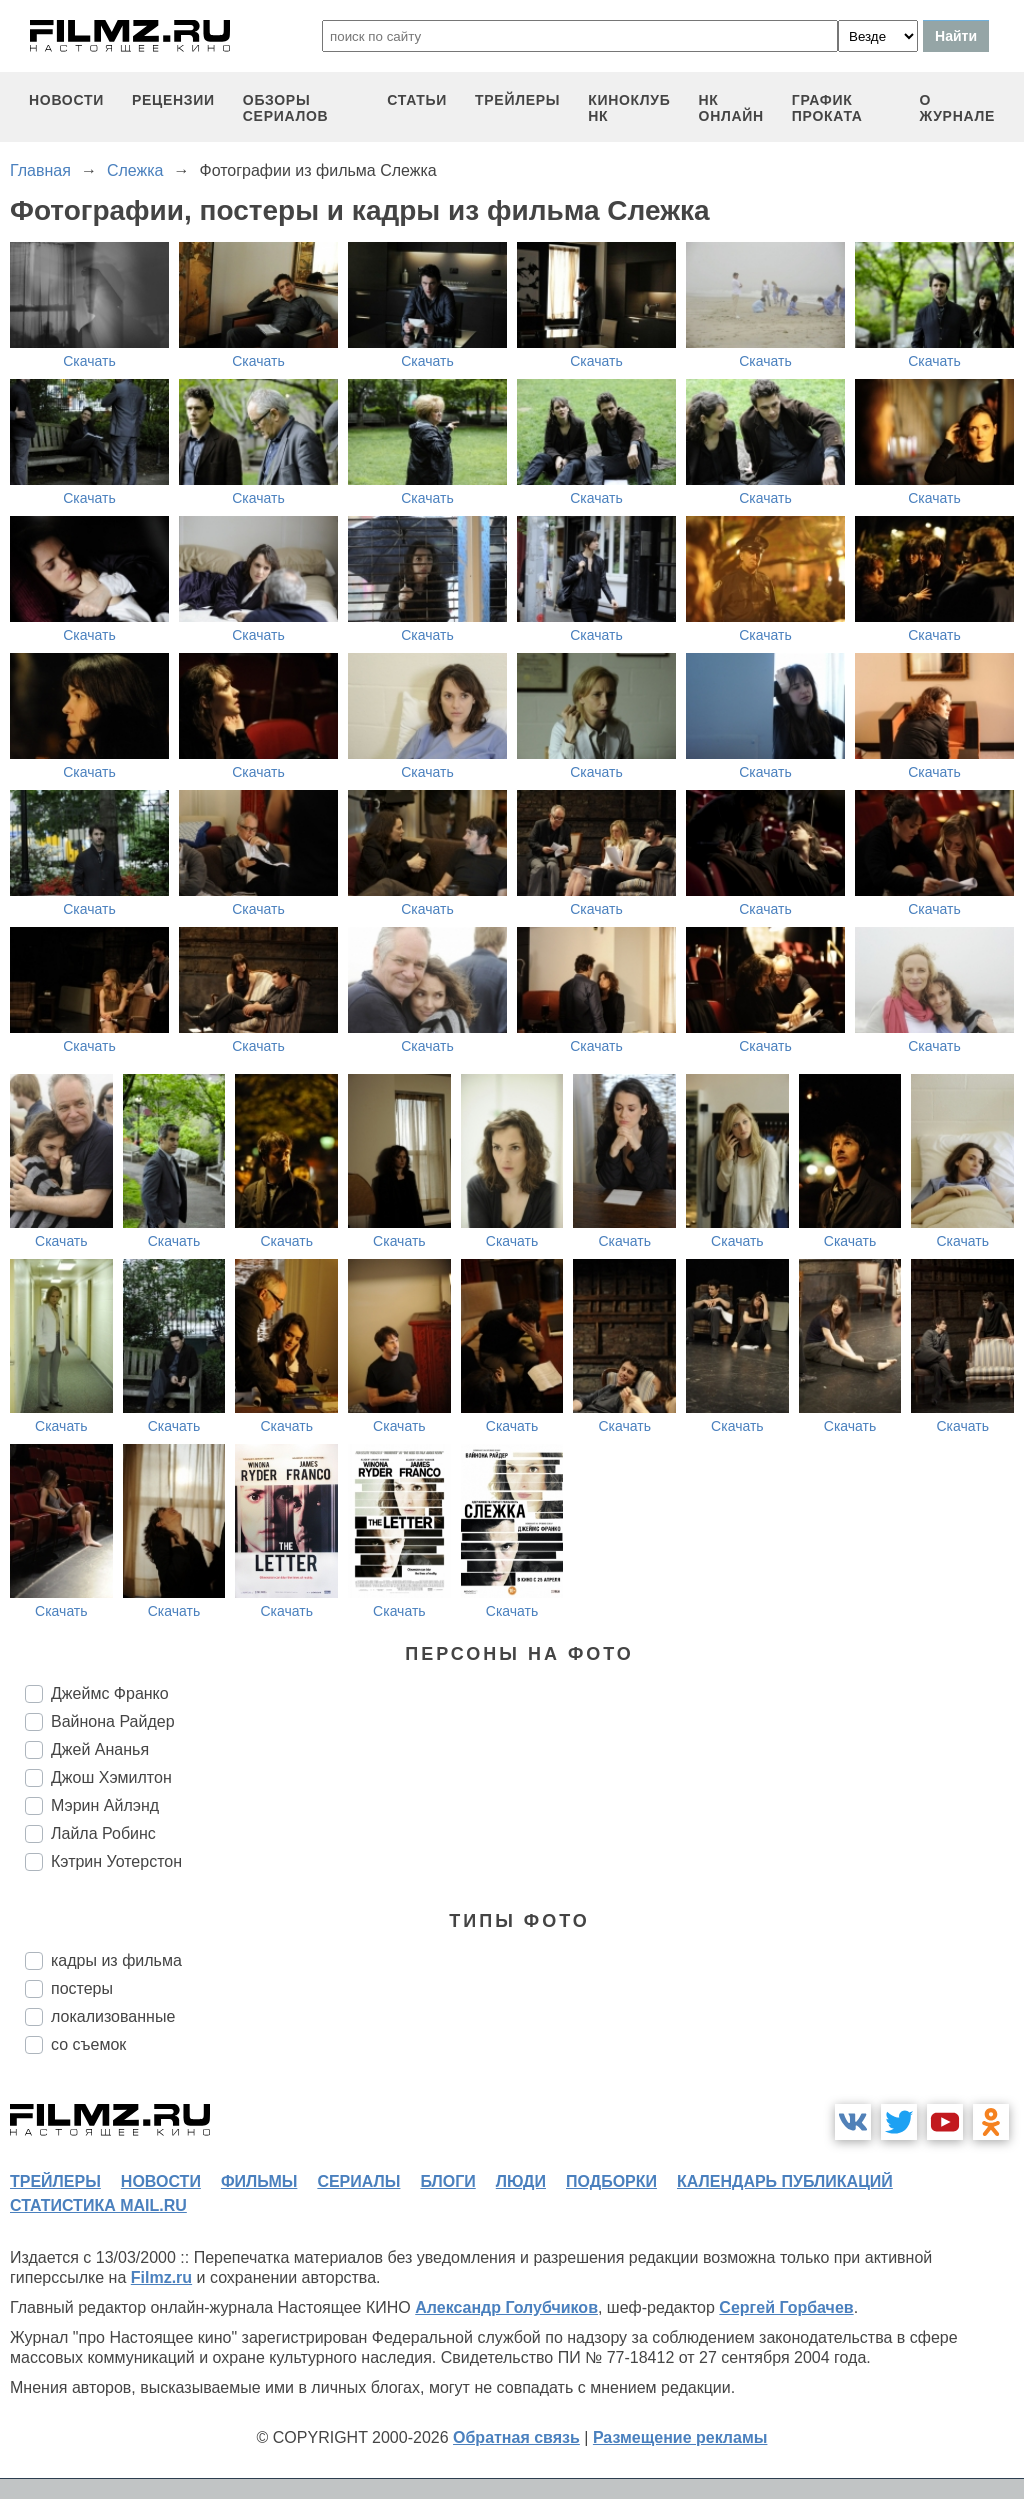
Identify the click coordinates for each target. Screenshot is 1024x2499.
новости (66, 100)
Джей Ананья (100, 1749)
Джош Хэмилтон (111, 1777)
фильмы (259, 2181)
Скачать (89, 361)
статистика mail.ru (98, 2205)
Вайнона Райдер (113, 1721)
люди (521, 2181)
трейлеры (517, 100)
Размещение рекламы (680, 2437)
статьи (417, 100)
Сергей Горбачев (786, 2307)
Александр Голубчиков (506, 2307)
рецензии (173, 100)
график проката (827, 108)
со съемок (88, 2044)
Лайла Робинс (103, 1833)
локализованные (113, 2016)
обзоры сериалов (286, 108)
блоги (447, 2181)
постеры (82, 1988)
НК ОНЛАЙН (731, 108)
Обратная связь (516, 2437)
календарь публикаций (785, 2181)
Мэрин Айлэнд (105, 1805)
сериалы (358, 2181)
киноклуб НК (629, 108)
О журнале (957, 108)
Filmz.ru (161, 2277)
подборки (611, 2181)
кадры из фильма (116, 1960)
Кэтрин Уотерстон (116, 1861)
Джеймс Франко (110, 1693)
